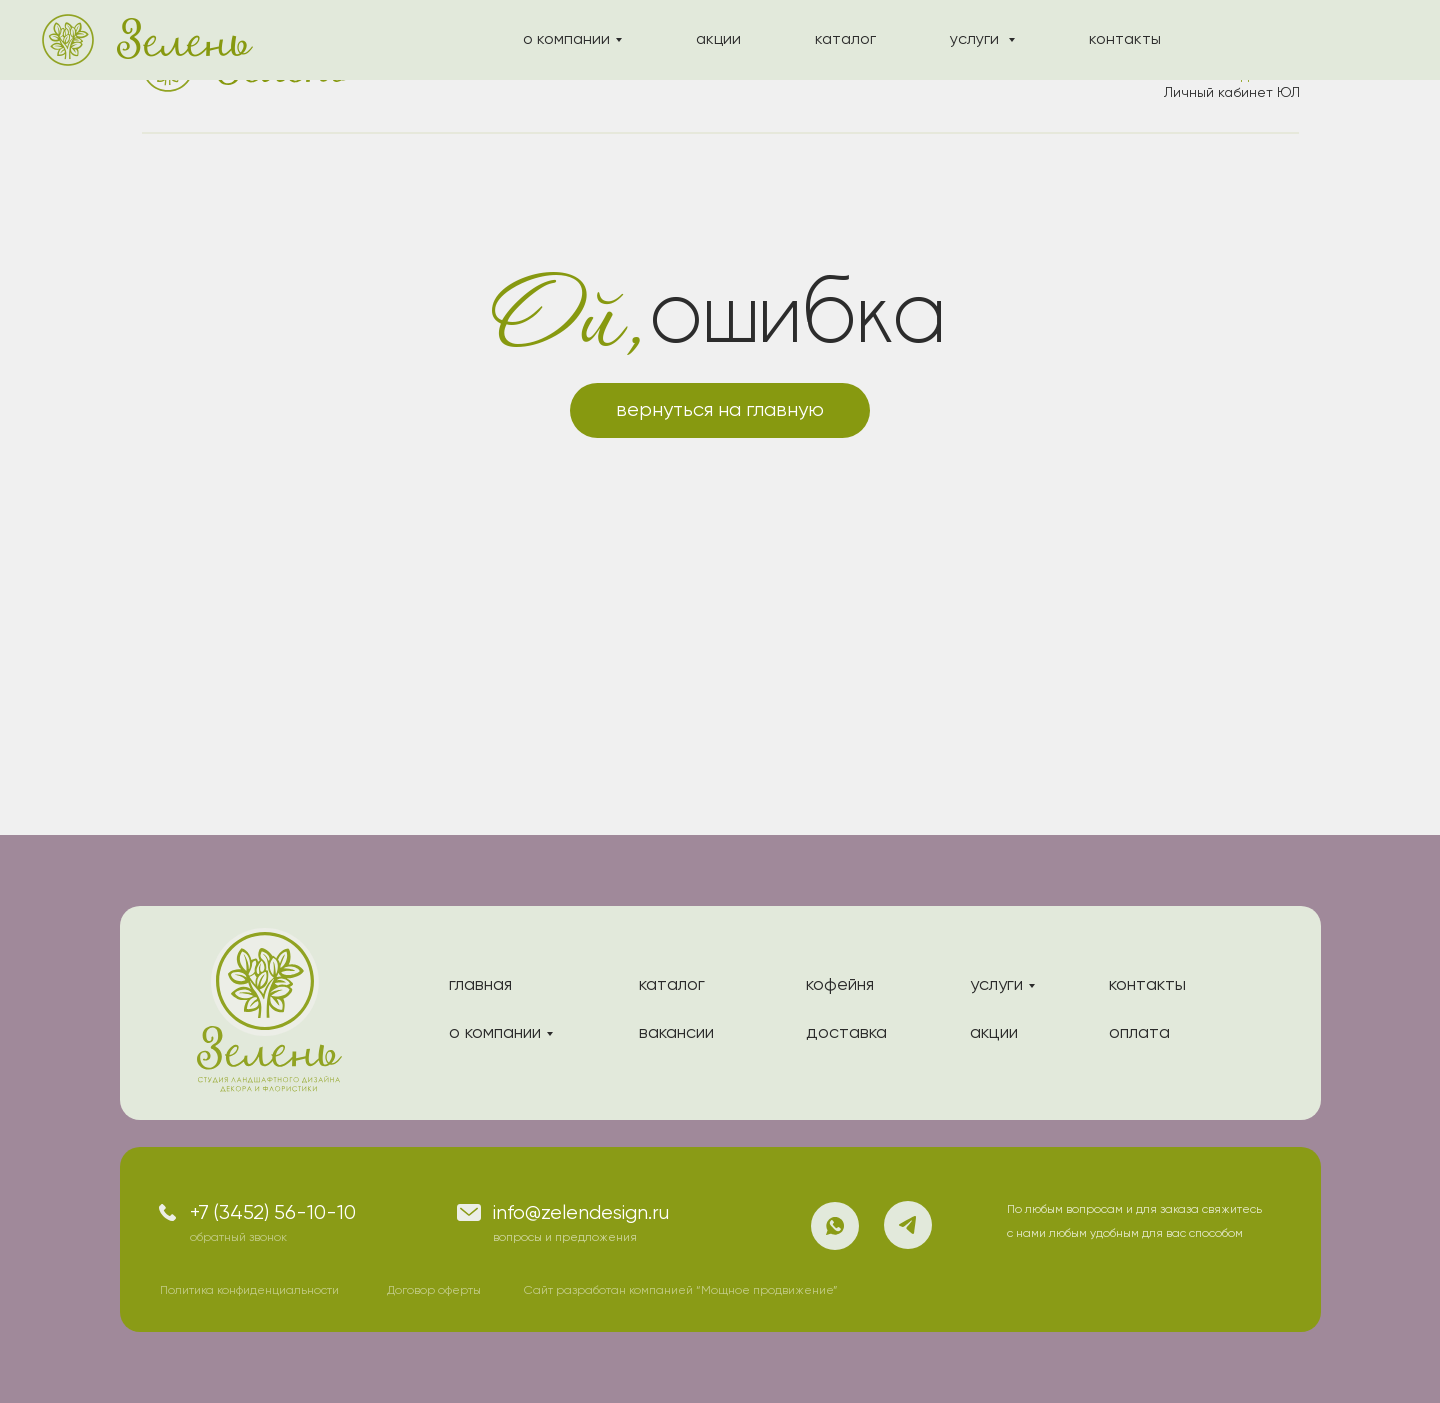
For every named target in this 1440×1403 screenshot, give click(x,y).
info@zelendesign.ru (581, 1213)
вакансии (676, 1033)
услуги (850, 67)
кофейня (840, 985)
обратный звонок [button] (238, 1238)
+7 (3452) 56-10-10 (273, 1213)
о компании (510, 67)
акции (634, 67)
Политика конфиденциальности (249, 1291)
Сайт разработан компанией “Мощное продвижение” (681, 1291)
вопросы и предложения (565, 1238)
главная (480, 985)
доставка (846, 1033)
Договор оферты (434, 1291)
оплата (1139, 1033)
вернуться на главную (720, 410)
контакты (967, 67)
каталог (742, 67)
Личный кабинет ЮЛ (1232, 93)
